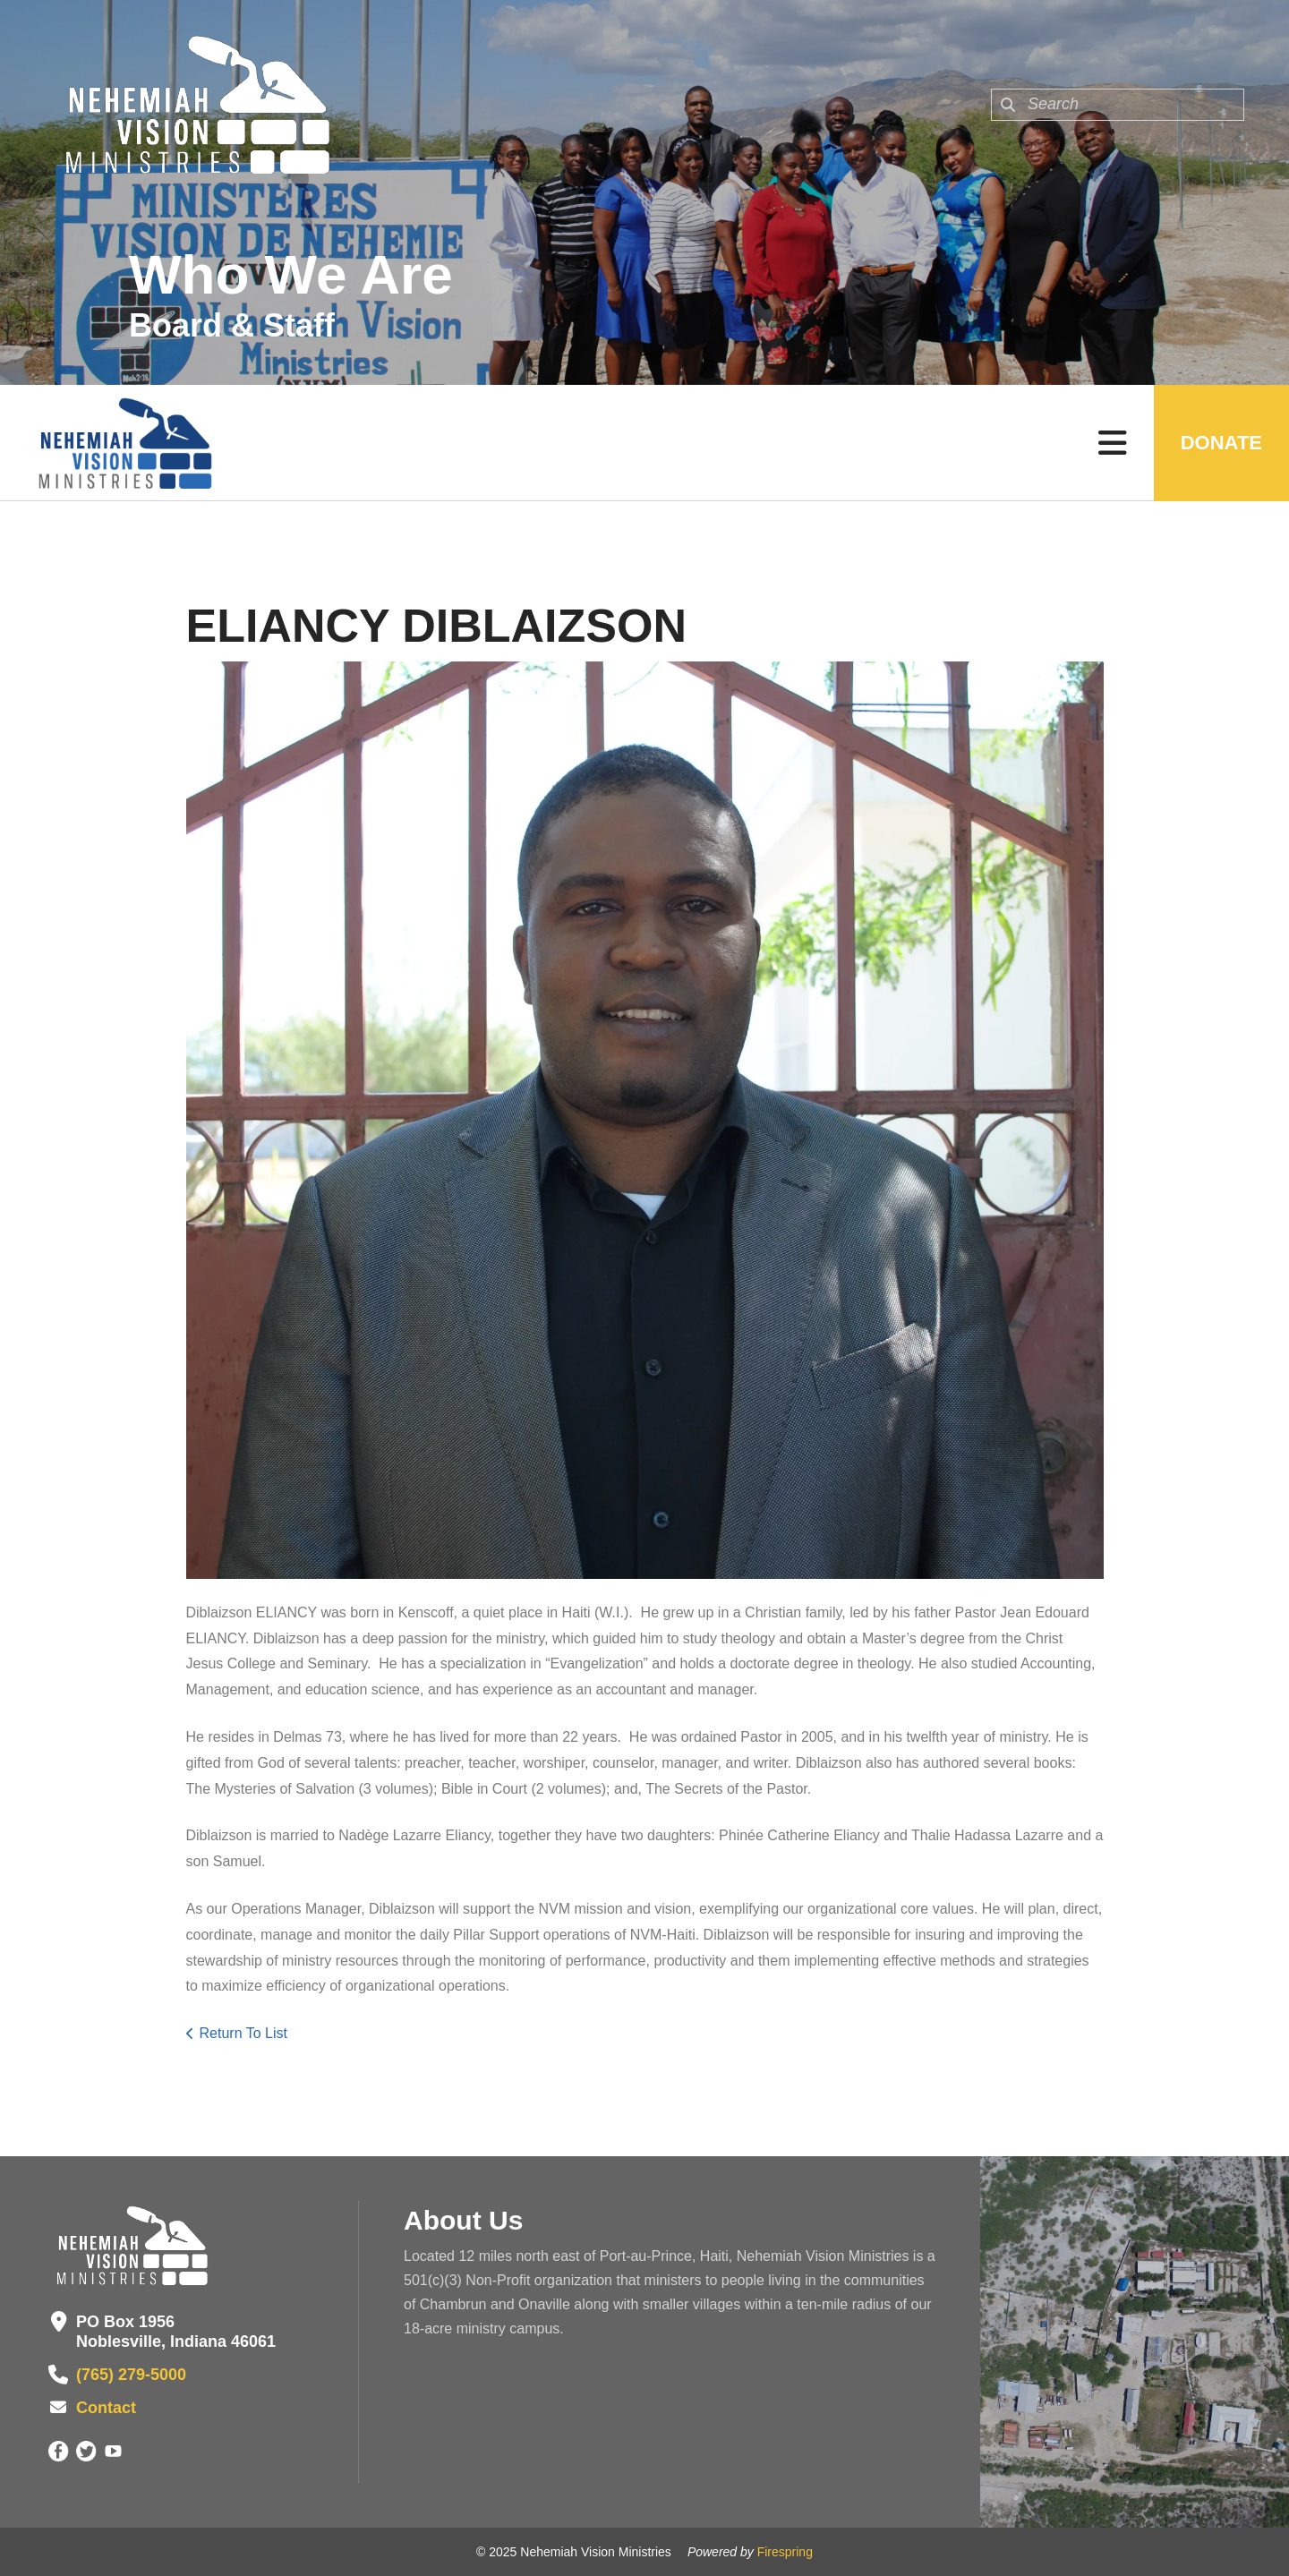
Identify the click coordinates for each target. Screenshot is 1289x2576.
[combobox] (1117, 105)
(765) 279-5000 (131, 2375)
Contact (106, 2408)
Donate (1221, 442)
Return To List (243, 2033)
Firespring (785, 2552)
